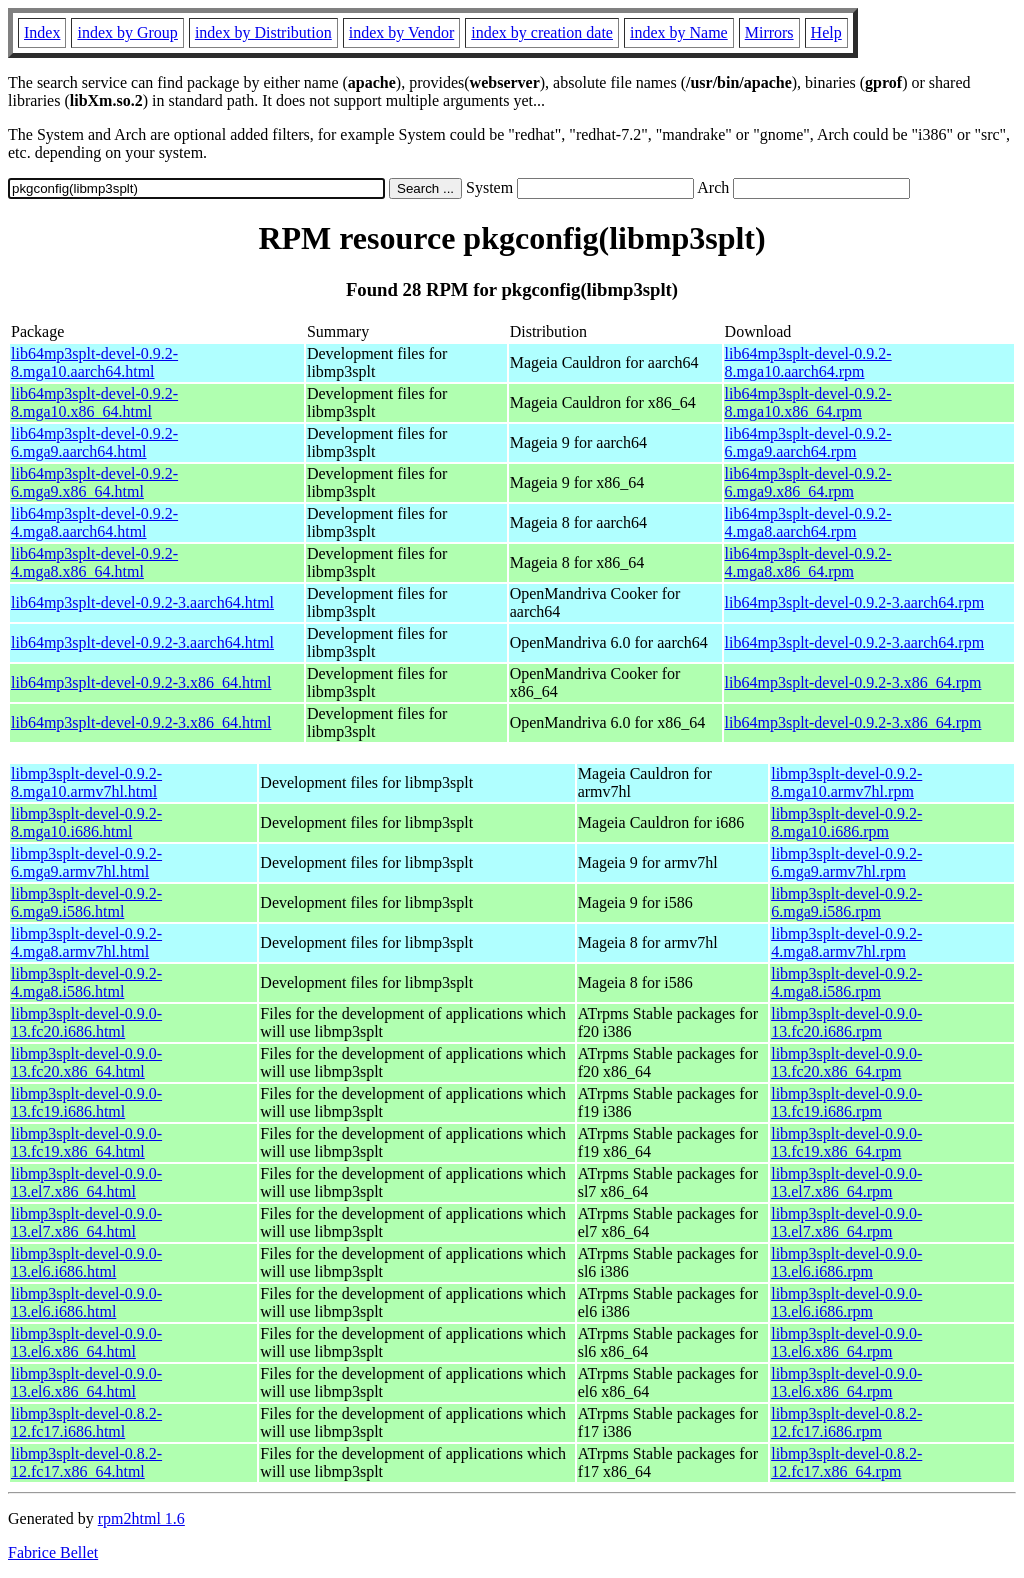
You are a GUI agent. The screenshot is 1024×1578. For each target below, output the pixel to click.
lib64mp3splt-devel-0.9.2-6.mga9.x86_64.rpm (808, 482)
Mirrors (769, 32)
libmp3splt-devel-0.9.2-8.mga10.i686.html (86, 822)
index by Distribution (263, 32)
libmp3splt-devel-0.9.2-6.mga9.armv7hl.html (86, 862)
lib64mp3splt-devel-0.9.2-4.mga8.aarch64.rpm (808, 522)
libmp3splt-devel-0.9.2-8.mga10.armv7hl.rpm (846, 782)
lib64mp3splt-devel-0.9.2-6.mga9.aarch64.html (94, 442)
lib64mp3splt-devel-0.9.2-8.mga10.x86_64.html (94, 402)
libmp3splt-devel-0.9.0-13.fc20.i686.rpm (846, 1022)
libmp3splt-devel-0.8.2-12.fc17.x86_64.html (86, 1462)
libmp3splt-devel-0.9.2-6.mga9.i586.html (86, 902)
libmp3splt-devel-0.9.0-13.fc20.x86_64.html (86, 1062)
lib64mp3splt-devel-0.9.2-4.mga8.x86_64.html (94, 562)
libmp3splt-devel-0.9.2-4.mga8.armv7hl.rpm (846, 942)
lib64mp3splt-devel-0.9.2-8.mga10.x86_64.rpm (808, 402)
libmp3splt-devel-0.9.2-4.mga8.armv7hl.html (86, 942)
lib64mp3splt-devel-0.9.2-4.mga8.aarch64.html (94, 522)
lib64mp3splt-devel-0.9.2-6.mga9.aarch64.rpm (808, 442)
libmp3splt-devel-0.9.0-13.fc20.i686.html (86, 1022)
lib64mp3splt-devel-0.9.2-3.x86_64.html (141, 682)
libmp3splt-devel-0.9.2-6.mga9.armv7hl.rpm (846, 862)
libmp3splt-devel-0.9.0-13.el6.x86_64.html (86, 1342)
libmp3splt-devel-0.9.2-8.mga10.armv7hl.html (86, 782)
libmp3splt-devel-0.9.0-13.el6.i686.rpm (846, 1262)
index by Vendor (401, 32)
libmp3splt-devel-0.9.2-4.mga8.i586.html (86, 982)
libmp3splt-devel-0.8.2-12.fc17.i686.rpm (846, 1422)
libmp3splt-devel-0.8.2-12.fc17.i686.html (86, 1422)
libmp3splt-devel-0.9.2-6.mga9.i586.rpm (846, 902)
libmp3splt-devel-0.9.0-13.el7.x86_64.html (86, 1182)
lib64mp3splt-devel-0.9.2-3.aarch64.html (142, 602)
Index (42, 32)
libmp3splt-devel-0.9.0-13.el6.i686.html (86, 1262)
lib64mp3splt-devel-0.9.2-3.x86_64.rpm (853, 682)
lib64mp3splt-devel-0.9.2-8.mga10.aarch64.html (94, 362)
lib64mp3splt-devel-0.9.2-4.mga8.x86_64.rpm (808, 562)
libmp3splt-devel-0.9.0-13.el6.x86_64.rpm (846, 1342)
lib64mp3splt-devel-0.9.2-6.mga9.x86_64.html (94, 482)
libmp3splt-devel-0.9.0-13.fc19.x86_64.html (86, 1142)
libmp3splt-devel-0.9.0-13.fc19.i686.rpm (846, 1102)
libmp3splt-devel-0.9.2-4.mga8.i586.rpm (846, 982)
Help (826, 32)
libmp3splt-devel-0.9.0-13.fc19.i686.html (86, 1102)
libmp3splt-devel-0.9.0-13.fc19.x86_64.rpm (846, 1142)
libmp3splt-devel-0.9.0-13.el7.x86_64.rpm (846, 1182)
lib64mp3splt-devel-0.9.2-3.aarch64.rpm (855, 602)
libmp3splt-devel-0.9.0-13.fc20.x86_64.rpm (846, 1062)
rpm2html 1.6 (141, 1518)
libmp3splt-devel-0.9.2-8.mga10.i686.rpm (846, 822)
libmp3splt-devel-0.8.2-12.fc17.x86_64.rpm (846, 1462)
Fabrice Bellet (53, 1552)
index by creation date (542, 32)
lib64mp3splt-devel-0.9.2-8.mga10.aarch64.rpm (808, 362)
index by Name (679, 32)
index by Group (127, 32)
